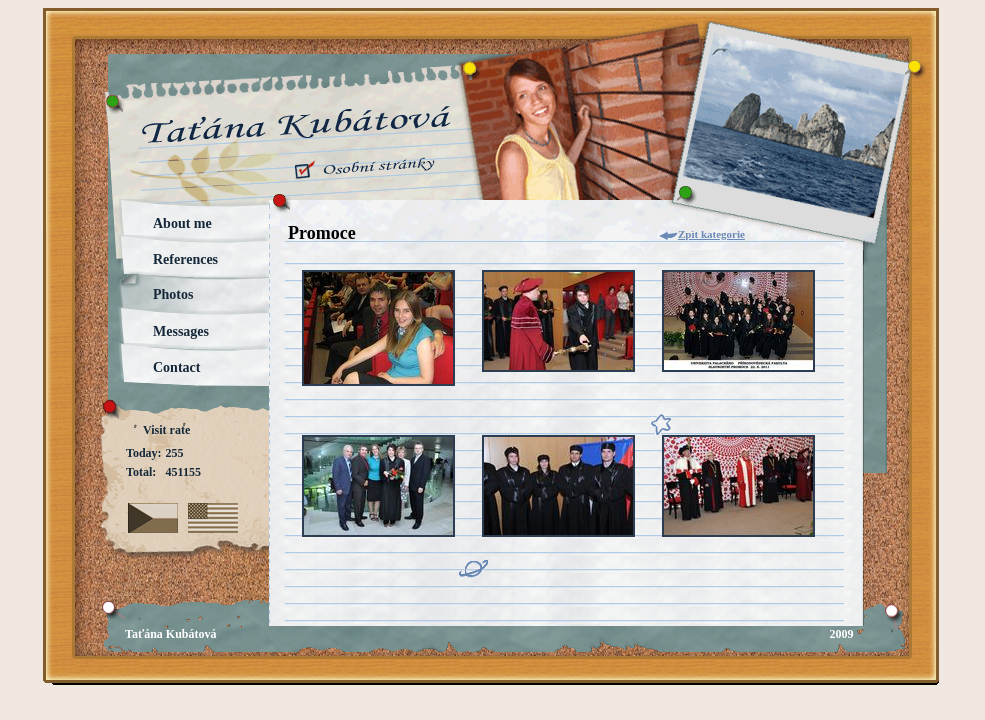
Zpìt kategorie (711, 234)
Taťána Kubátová (171, 634)
